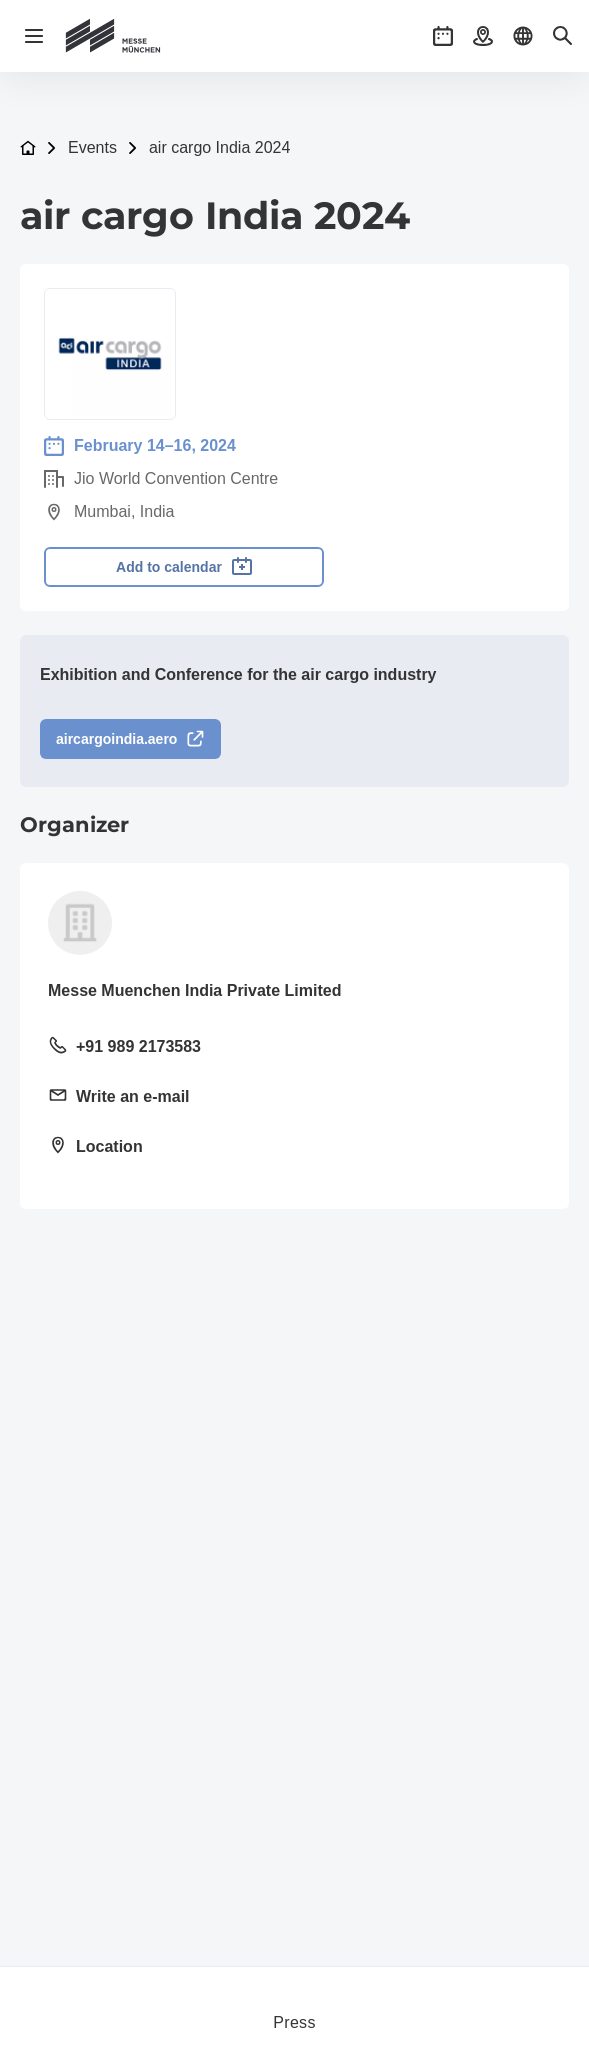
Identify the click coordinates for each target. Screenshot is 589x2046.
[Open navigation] (34, 36)
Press (294, 2022)
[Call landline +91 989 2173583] (294, 1048)
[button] (443, 36)
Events (92, 147)
